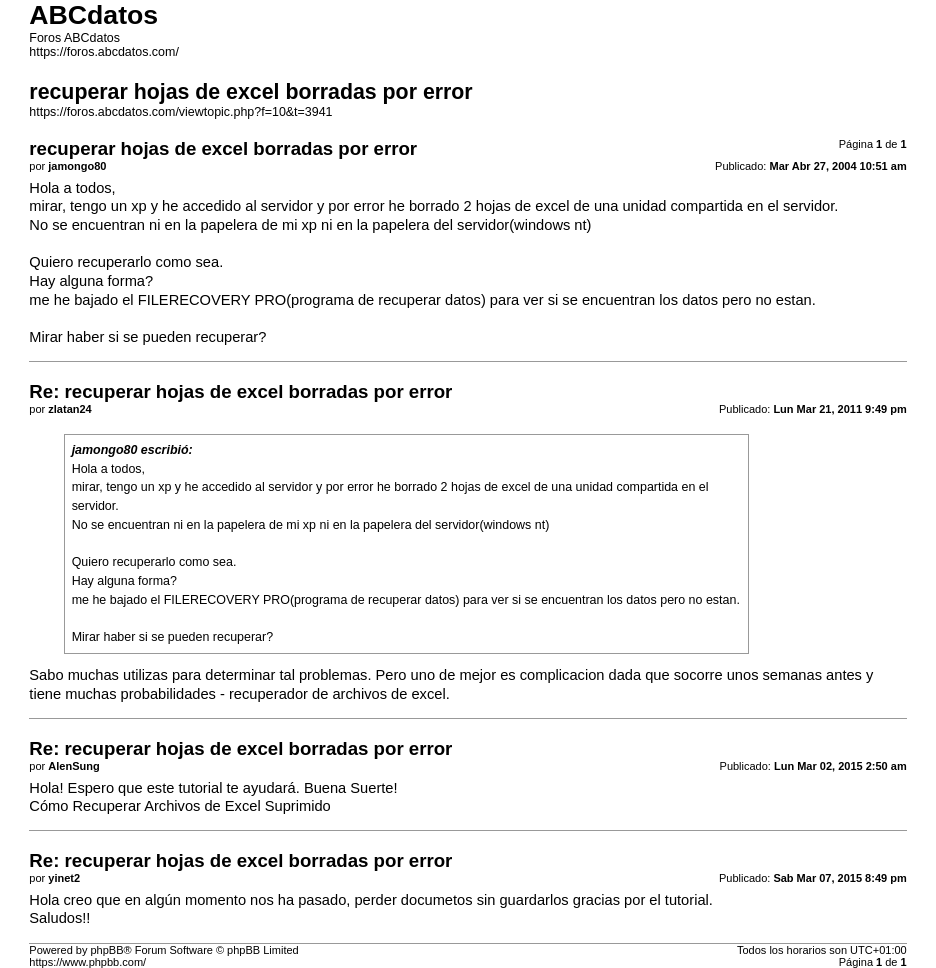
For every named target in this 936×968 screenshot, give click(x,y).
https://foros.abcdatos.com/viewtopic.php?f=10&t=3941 (180, 112)
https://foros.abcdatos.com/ (104, 52)
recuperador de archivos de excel (337, 694)
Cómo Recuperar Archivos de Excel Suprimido (179, 806)
